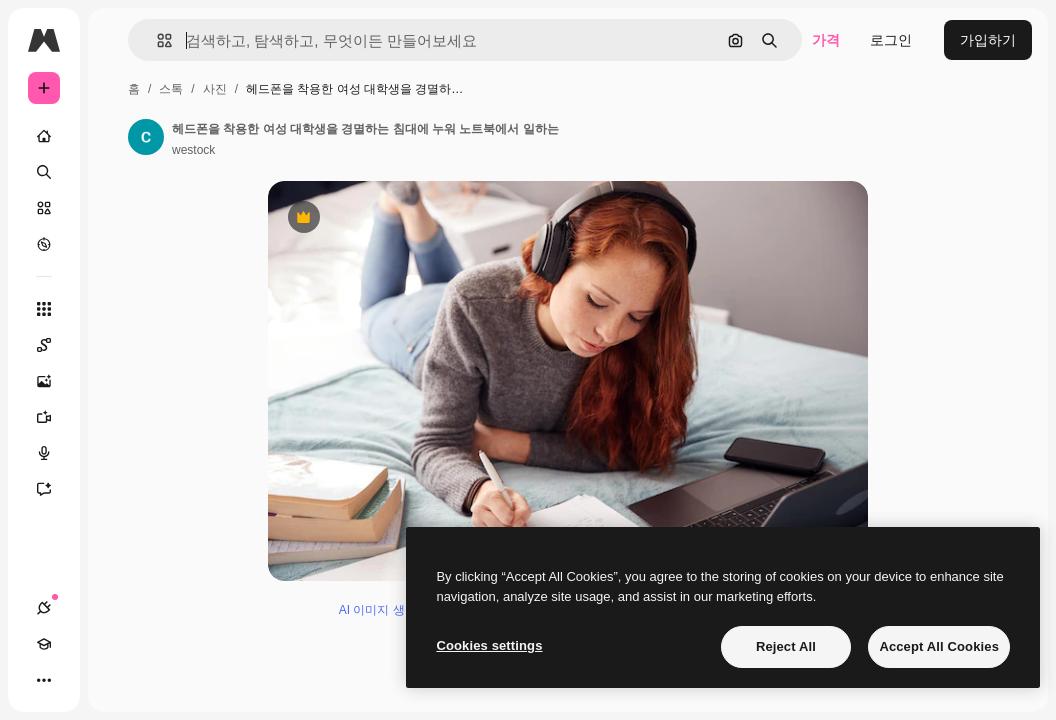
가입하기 (988, 40)
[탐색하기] (44, 244)
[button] (156, 40)
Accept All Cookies (939, 646)
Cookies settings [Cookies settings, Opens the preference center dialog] (489, 645)
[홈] (44, 136)
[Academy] (44, 644)
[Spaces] (54, 345)
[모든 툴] (44, 309)
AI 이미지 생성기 (384, 610)
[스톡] (44, 208)
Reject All (786, 646)
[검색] (44, 172)
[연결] (44, 608)
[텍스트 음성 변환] (54, 453)
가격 (826, 40)
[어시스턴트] (54, 489)
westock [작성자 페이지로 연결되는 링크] (193, 150)
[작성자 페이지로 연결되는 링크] (146, 137)
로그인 (891, 40)
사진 (215, 89)
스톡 (171, 89)
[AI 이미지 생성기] (54, 381)
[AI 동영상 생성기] (54, 417)
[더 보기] (44, 680)
